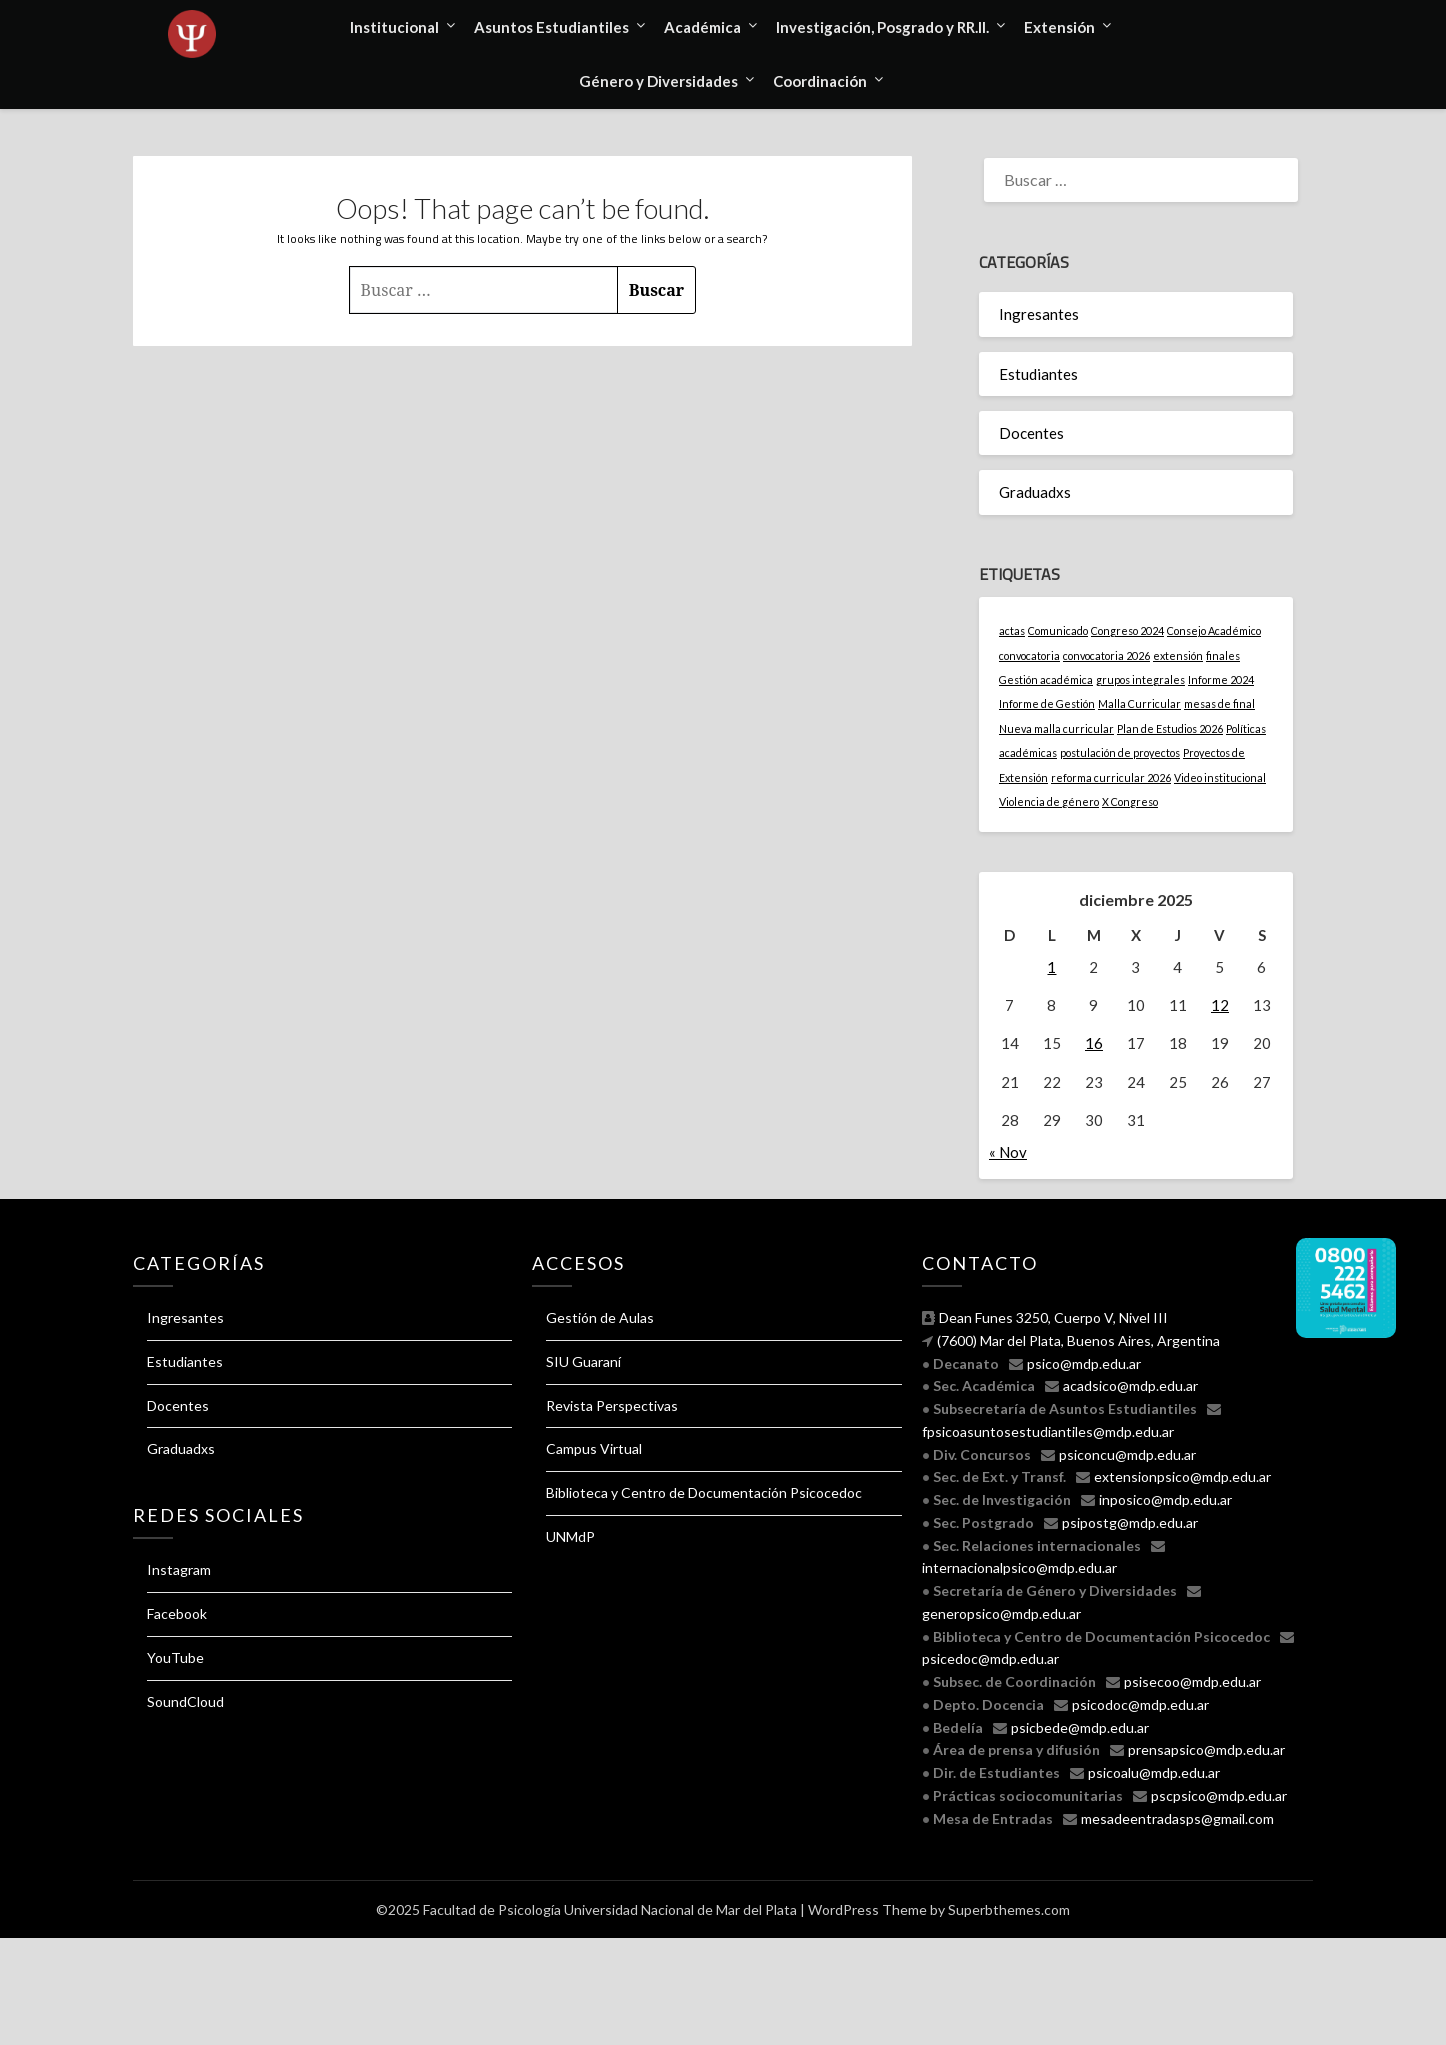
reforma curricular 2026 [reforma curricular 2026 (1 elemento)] (1111, 777)
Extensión (1059, 27)
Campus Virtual (594, 1448)
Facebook (177, 1613)
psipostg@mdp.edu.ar (1130, 1522)
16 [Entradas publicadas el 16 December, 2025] (1094, 1043)
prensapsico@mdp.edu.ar (1206, 1749)
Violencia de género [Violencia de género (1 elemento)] (1049, 801)
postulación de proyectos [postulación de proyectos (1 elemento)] (1120, 752)
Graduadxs (1035, 492)
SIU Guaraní (583, 1361)
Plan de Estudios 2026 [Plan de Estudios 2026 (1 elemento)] (1170, 728)
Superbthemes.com (1009, 1909)
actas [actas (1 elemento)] (1012, 630)
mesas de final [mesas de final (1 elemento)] (1219, 703)
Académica (702, 27)
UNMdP (570, 1536)
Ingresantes (1039, 314)
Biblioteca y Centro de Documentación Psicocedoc (704, 1492)
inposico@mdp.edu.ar (1165, 1499)
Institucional (394, 27)
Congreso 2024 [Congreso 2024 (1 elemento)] (1127, 630)
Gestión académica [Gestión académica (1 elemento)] (1046, 679)
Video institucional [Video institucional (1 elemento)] (1220, 777)
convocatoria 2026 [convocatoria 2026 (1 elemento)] (1106, 655)
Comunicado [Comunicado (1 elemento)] (1058, 630)
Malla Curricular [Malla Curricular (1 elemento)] (1139, 703)
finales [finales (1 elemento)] (1223, 655)
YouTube (175, 1657)
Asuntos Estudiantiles (551, 27)
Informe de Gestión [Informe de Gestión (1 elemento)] (1047, 703)
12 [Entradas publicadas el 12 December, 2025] (1220, 1005)
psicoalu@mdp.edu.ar (1154, 1772)
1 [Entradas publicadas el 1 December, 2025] (1051, 967)
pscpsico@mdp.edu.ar (1219, 1795)
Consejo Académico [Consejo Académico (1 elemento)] (1214, 630)
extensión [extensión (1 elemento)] (1178, 655)
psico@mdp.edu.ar (1084, 1363)
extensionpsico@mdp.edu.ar (1182, 1476)
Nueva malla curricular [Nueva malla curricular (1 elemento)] (1056, 728)
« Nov (1008, 1152)
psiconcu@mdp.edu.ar (1127, 1454)
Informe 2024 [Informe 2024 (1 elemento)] (1221, 679)
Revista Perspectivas (612, 1405)
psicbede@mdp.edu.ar (1080, 1727)
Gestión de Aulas (600, 1317)
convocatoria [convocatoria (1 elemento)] (1029, 655)
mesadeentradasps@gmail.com (1177, 1818)
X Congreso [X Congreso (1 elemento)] (1130, 801)
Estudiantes (1038, 374)
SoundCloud (185, 1701)
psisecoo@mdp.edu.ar (1192, 1681)
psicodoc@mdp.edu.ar (1140, 1704)
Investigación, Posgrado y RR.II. (882, 27)
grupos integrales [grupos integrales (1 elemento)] (1140, 679)
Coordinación (820, 81)
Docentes (1031, 433)
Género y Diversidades (658, 81)
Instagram (179, 1569)
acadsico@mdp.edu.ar (1130, 1385)
